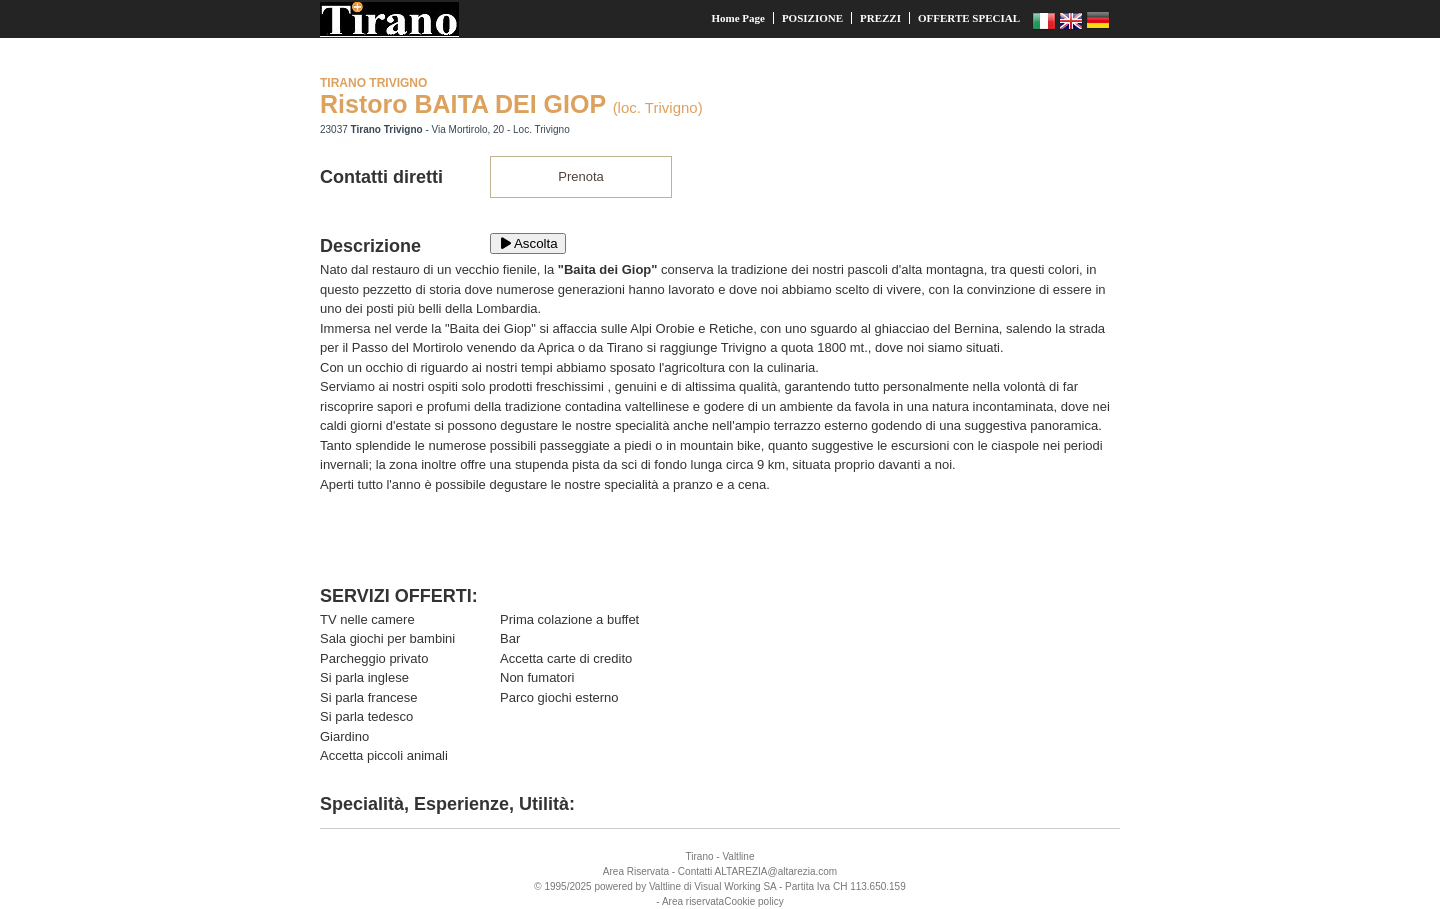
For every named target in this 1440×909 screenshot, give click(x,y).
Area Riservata (636, 871)
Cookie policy (753, 901)
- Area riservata (690, 901)
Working (742, 886)
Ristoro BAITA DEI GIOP (463, 104)
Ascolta (528, 243)
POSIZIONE (812, 18)
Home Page (737, 18)
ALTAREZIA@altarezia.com (776, 871)
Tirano (700, 856)
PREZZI (880, 18)
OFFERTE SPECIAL (969, 18)
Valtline (738, 856)
